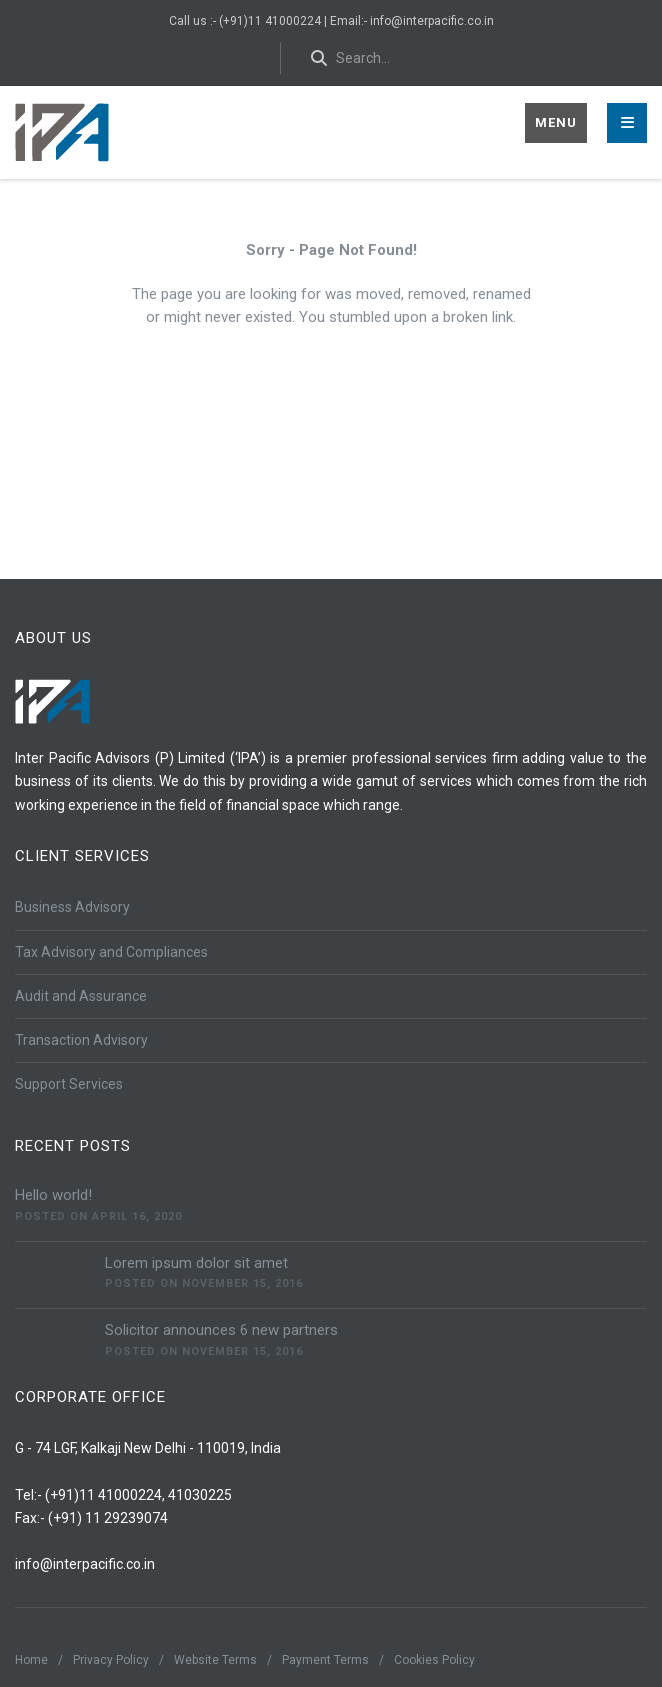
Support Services (69, 1084)
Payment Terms (325, 1660)
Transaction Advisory (81, 1040)
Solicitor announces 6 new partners (221, 1330)
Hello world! (53, 1195)
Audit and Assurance (81, 996)
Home (31, 1660)
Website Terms (215, 1660)
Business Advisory (72, 907)
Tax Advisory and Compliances (111, 952)
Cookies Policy (434, 1660)
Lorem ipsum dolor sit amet (196, 1263)
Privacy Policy (111, 1660)
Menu (556, 122)
